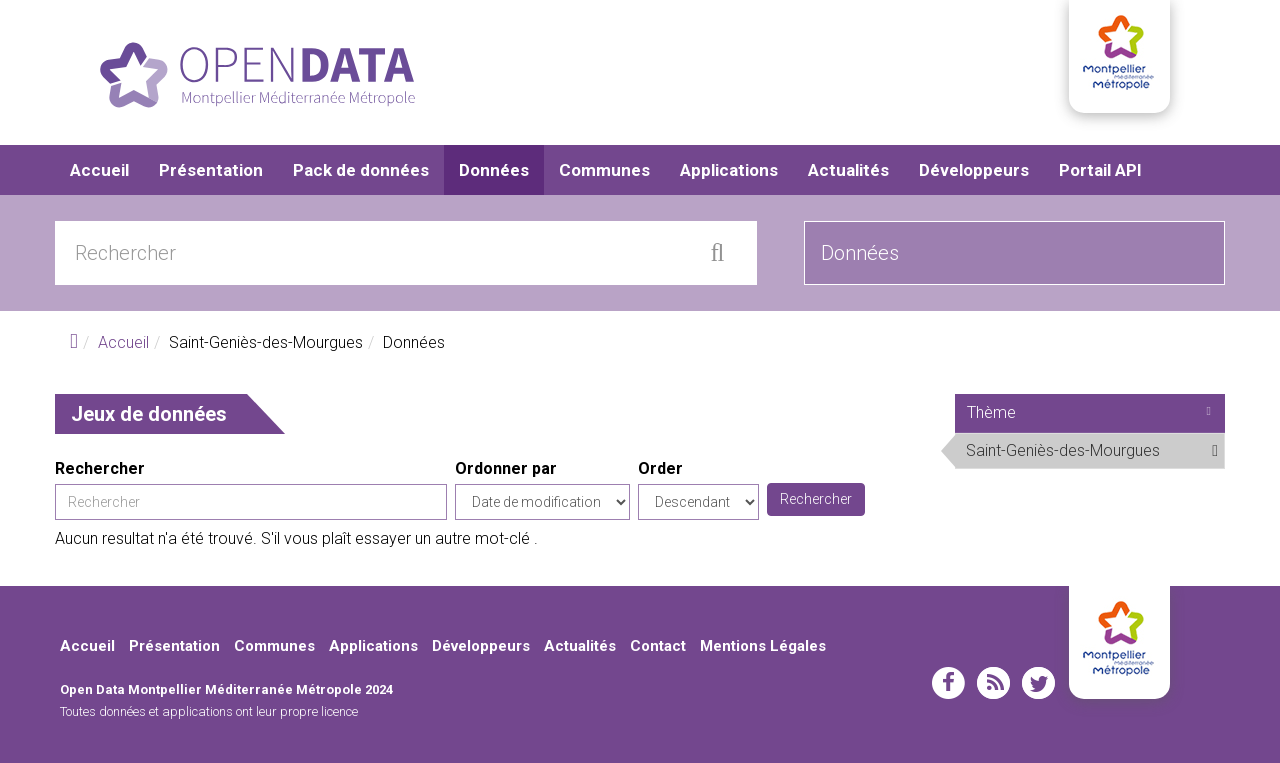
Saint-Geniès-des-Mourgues (1095, 454)
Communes (604, 170)
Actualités (848, 170)
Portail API (1100, 170)
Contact (658, 646)
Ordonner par (506, 468)
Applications (729, 170)
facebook (948, 683)
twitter (1038, 683)
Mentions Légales (763, 646)
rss (993, 683)
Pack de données (361, 170)
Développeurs (974, 170)
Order (660, 468)
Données (494, 170)
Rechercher (100, 468)
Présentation (211, 170)
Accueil (99, 170)
